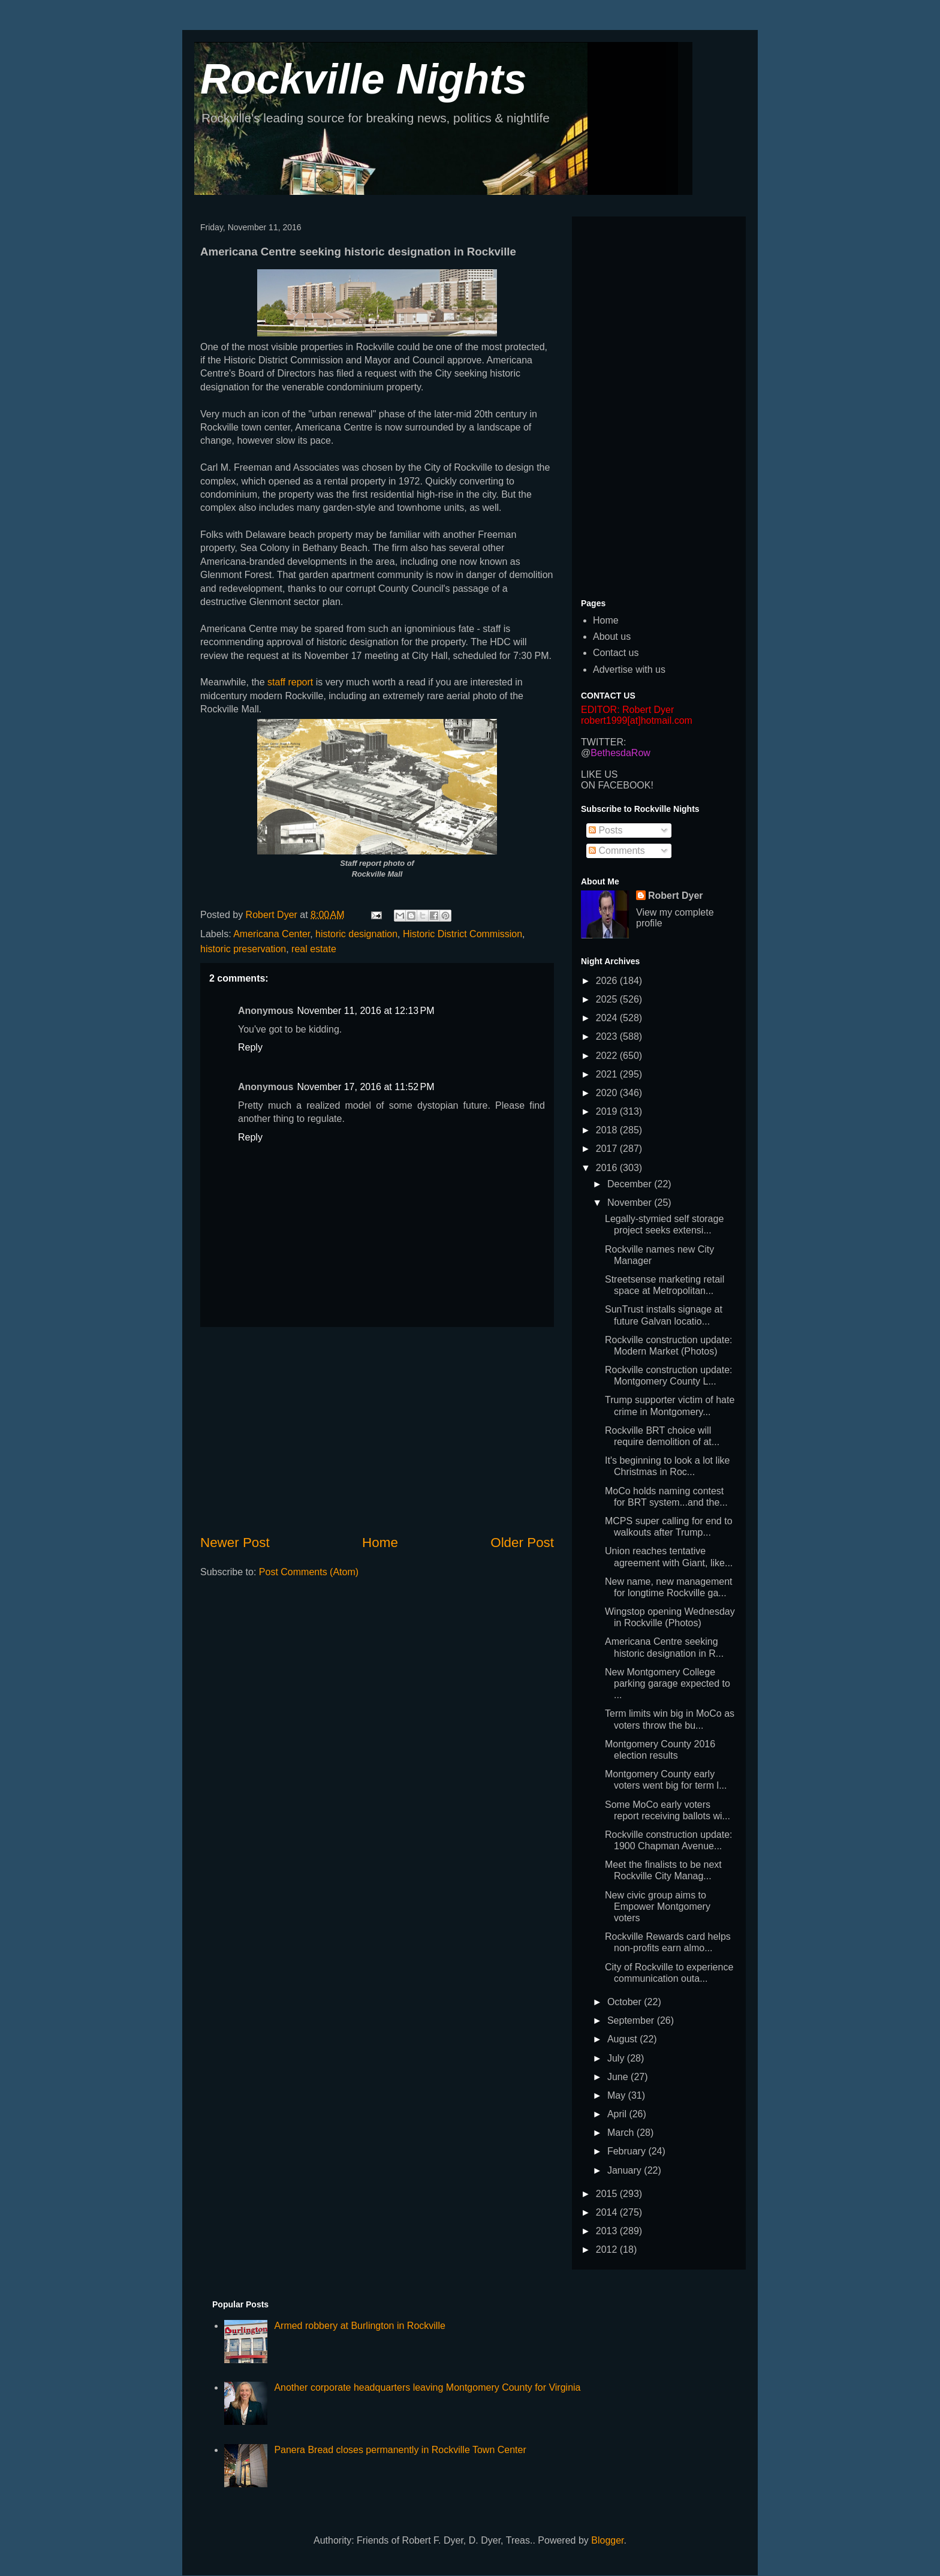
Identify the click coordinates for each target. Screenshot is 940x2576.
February (627, 2151)
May (617, 2095)
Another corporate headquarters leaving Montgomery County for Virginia (427, 2387)
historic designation (356, 934)
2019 (608, 1111)
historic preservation (243, 949)
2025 (608, 999)
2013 (608, 2231)
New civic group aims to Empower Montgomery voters (657, 1906)
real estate (313, 949)
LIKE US (599, 774)
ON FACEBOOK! (617, 785)
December (630, 1184)
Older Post (522, 1542)
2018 (608, 1130)
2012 (608, 2249)
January (625, 2170)
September (632, 2020)
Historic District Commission (462, 934)
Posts (605, 830)
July (617, 2058)
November (630, 1202)
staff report (290, 682)
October (625, 2002)
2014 (608, 2212)
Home (380, 1542)
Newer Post (235, 1542)
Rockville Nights (363, 79)
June (619, 2077)
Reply (250, 1047)
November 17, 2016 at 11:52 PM (365, 1087)
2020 (608, 1093)
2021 (608, 1074)
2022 (608, 1056)
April (618, 2114)
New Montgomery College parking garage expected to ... (667, 1683)
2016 (608, 1168)
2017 (608, 1148)
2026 (608, 981)
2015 (608, 2194)
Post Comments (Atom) (308, 1572)
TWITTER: (603, 742)
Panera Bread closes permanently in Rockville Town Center (400, 2450)
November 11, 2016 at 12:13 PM (365, 1011)
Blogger (607, 2540)
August (623, 2039)
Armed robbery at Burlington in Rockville (359, 2326)
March (622, 2132)
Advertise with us (629, 669)
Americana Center (271, 934)
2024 (608, 1018)
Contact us (615, 653)
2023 (608, 1036)
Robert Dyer (675, 895)
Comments (617, 850)
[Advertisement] (377, 1430)
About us (612, 636)
